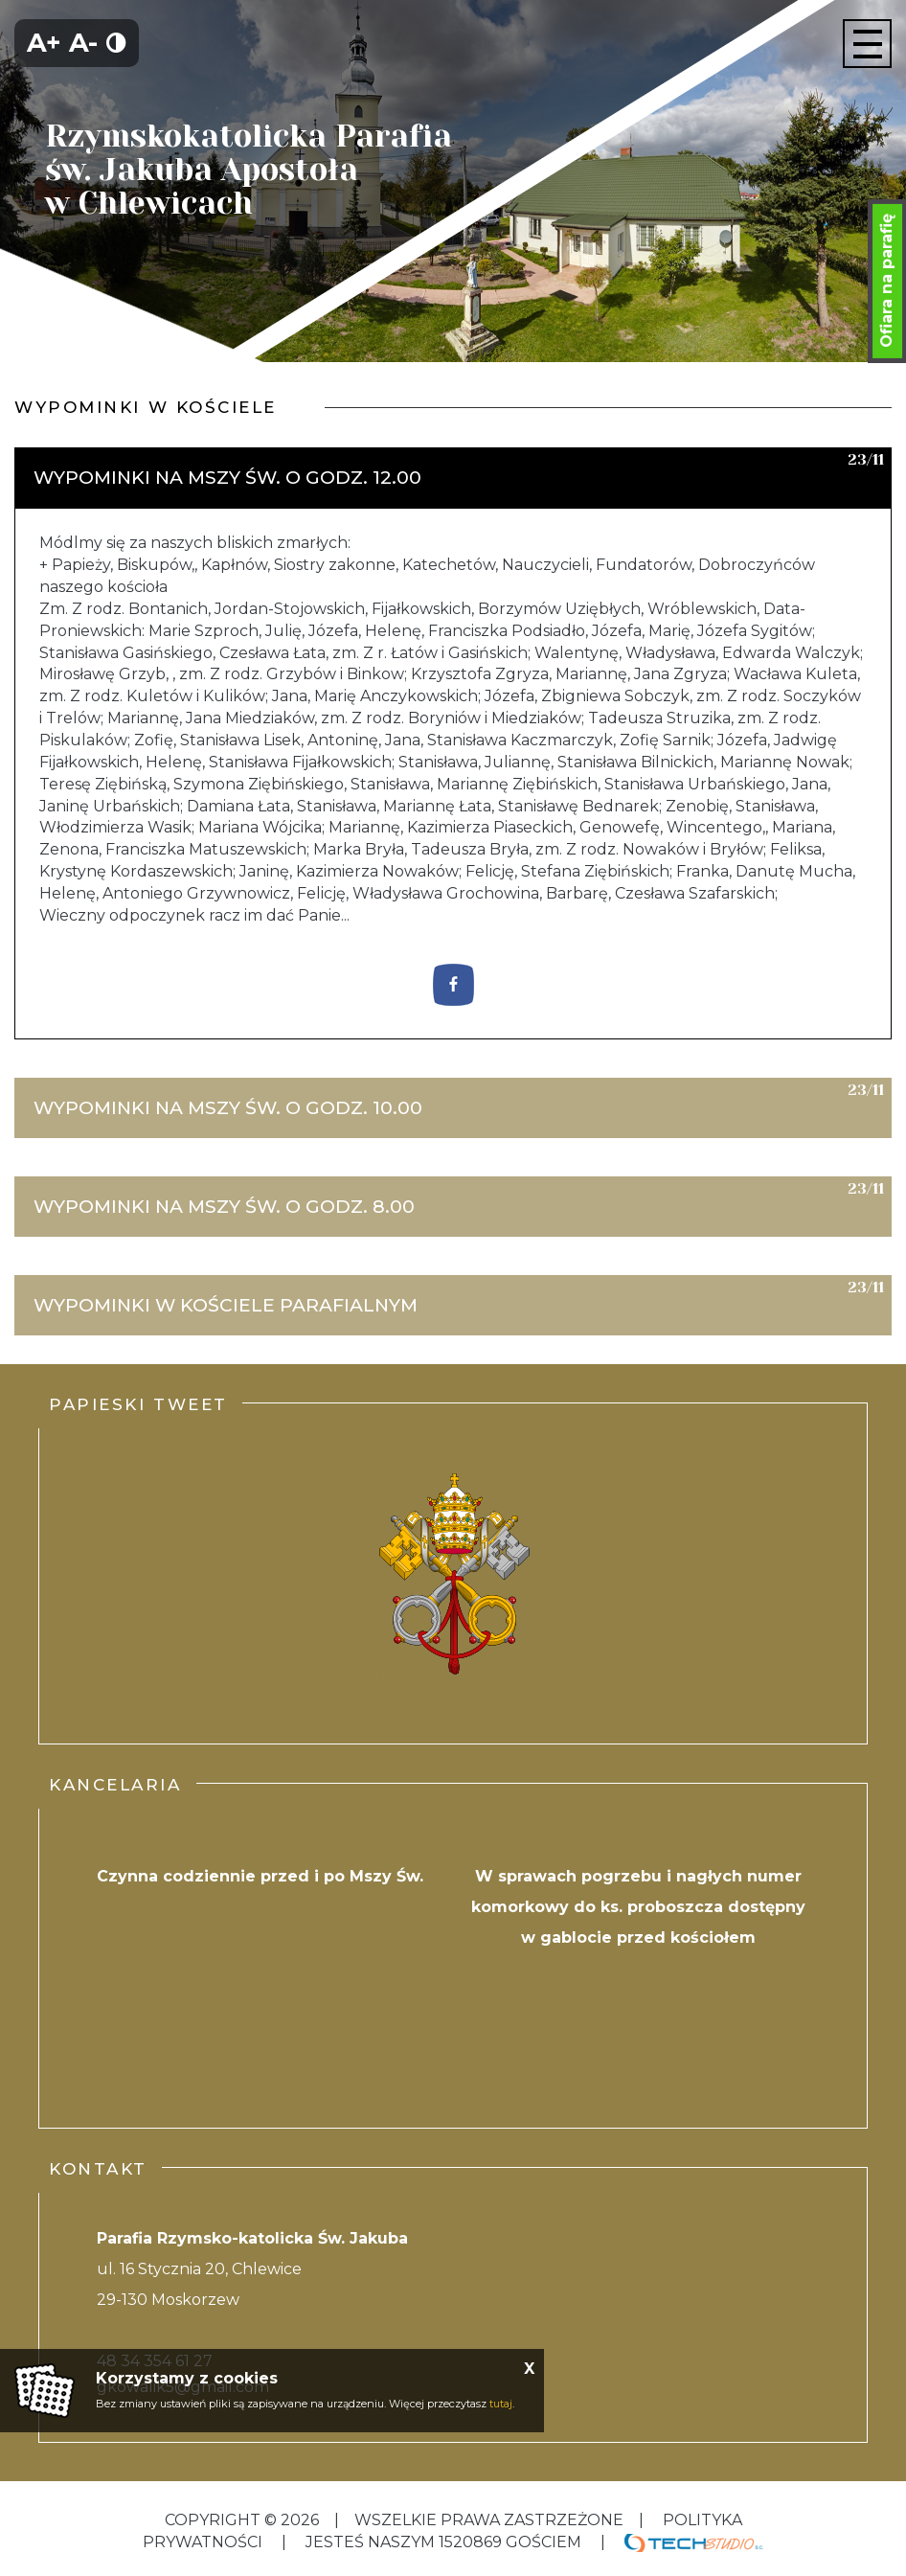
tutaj (500, 2403)
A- (83, 42)
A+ (44, 42)
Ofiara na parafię (886, 281)
